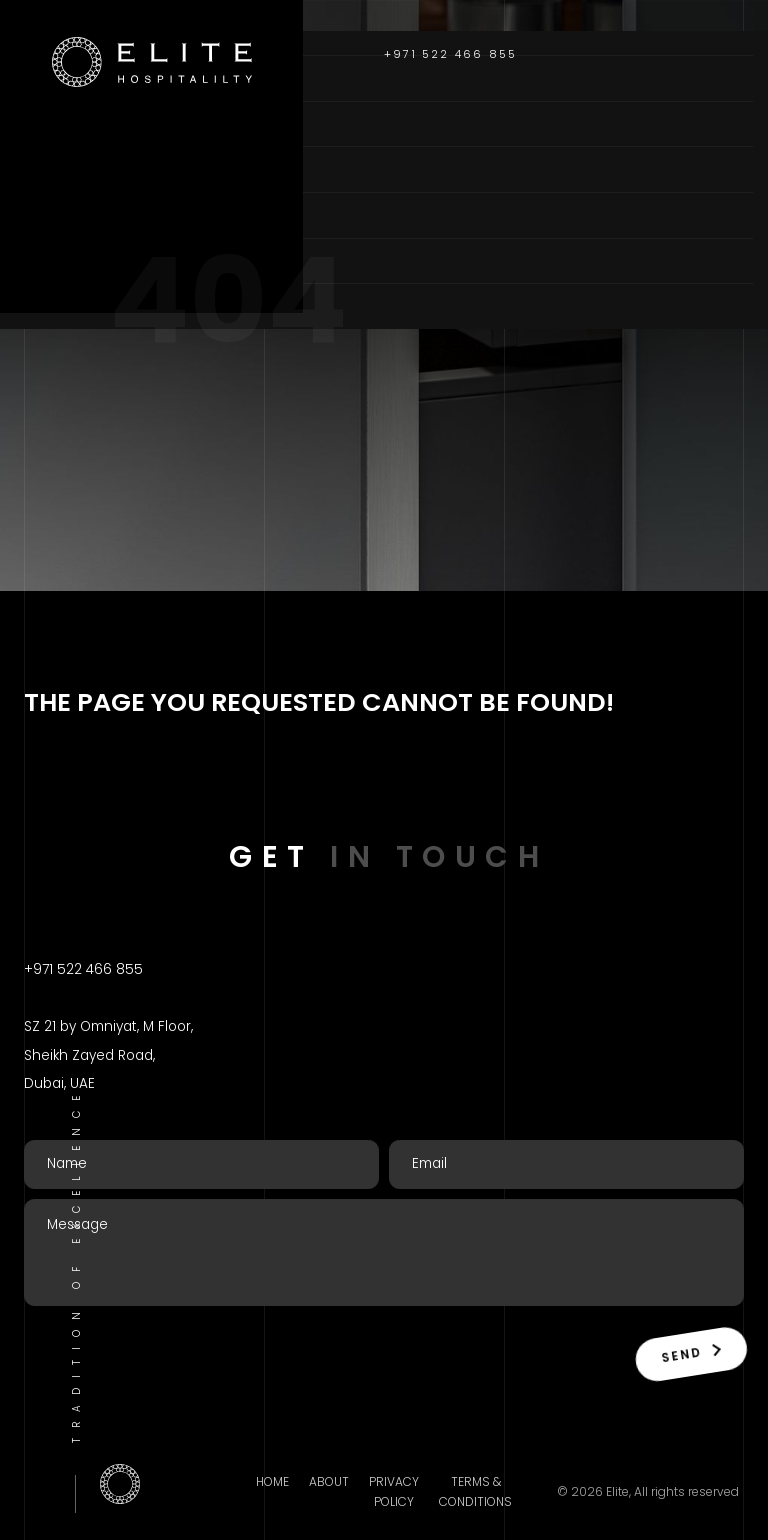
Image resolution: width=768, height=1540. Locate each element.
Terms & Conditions (475, 1491)
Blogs (58, 260)
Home (52, 77)
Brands (64, 214)
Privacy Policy (394, 1491)
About (58, 123)
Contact (71, 306)
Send (688, 1354)
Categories (85, 169)
